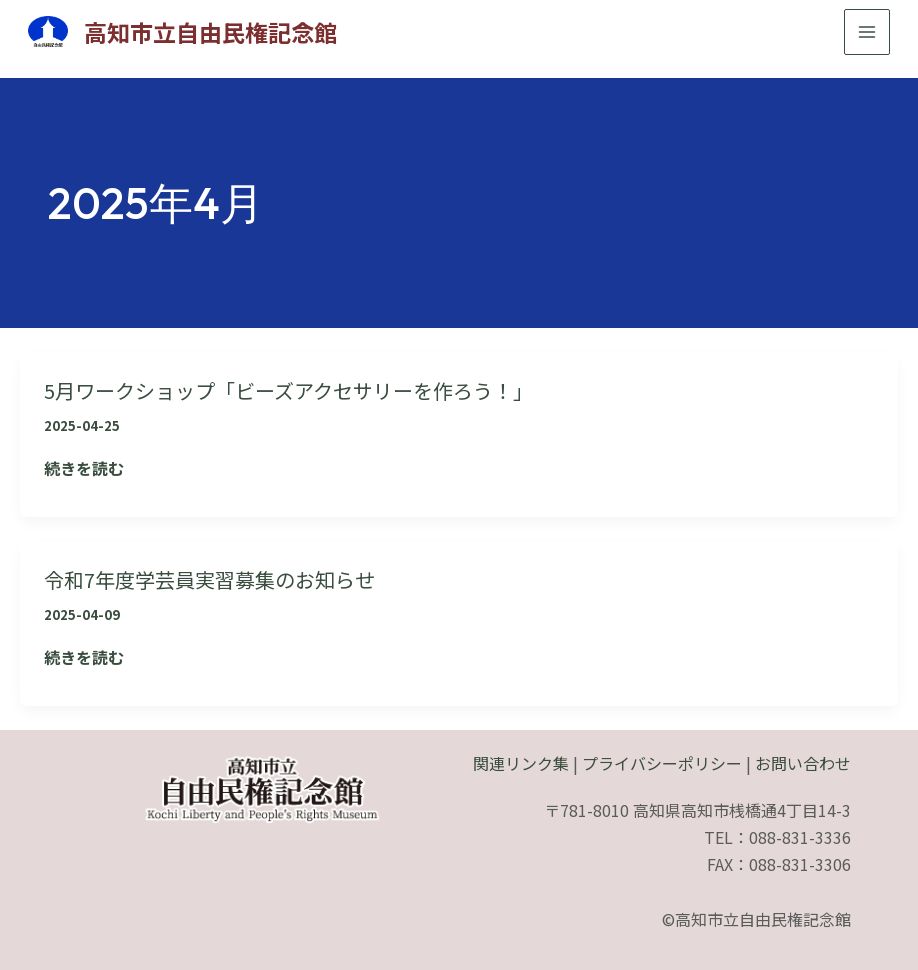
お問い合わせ (803, 762)
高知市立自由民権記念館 (220, 31)
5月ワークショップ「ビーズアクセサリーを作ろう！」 (313, 389)
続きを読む (84, 468)
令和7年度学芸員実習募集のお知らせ (226, 577)
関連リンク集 (521, 762)
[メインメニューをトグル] (863, 32)
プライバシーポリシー (662, 762)
